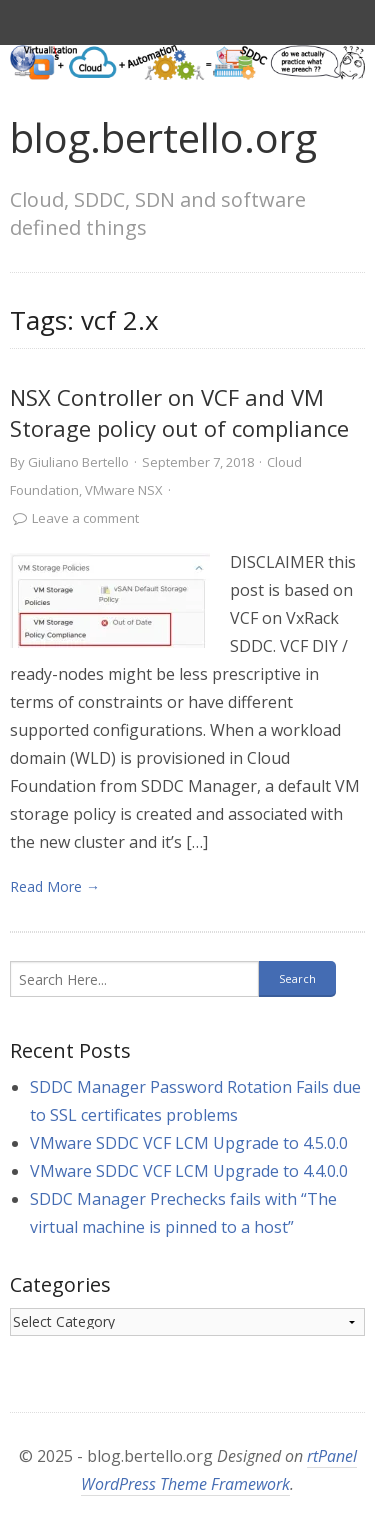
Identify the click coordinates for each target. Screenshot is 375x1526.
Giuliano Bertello (78, 462)
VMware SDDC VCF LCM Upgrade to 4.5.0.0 (189, 1143)
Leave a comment (85, 518)
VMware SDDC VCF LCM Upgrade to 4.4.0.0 (189, 1171)
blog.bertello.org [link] (163, 137)
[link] (110, 600)
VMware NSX (124, 490)
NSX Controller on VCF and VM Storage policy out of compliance (179, 412)
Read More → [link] (55, 886)
